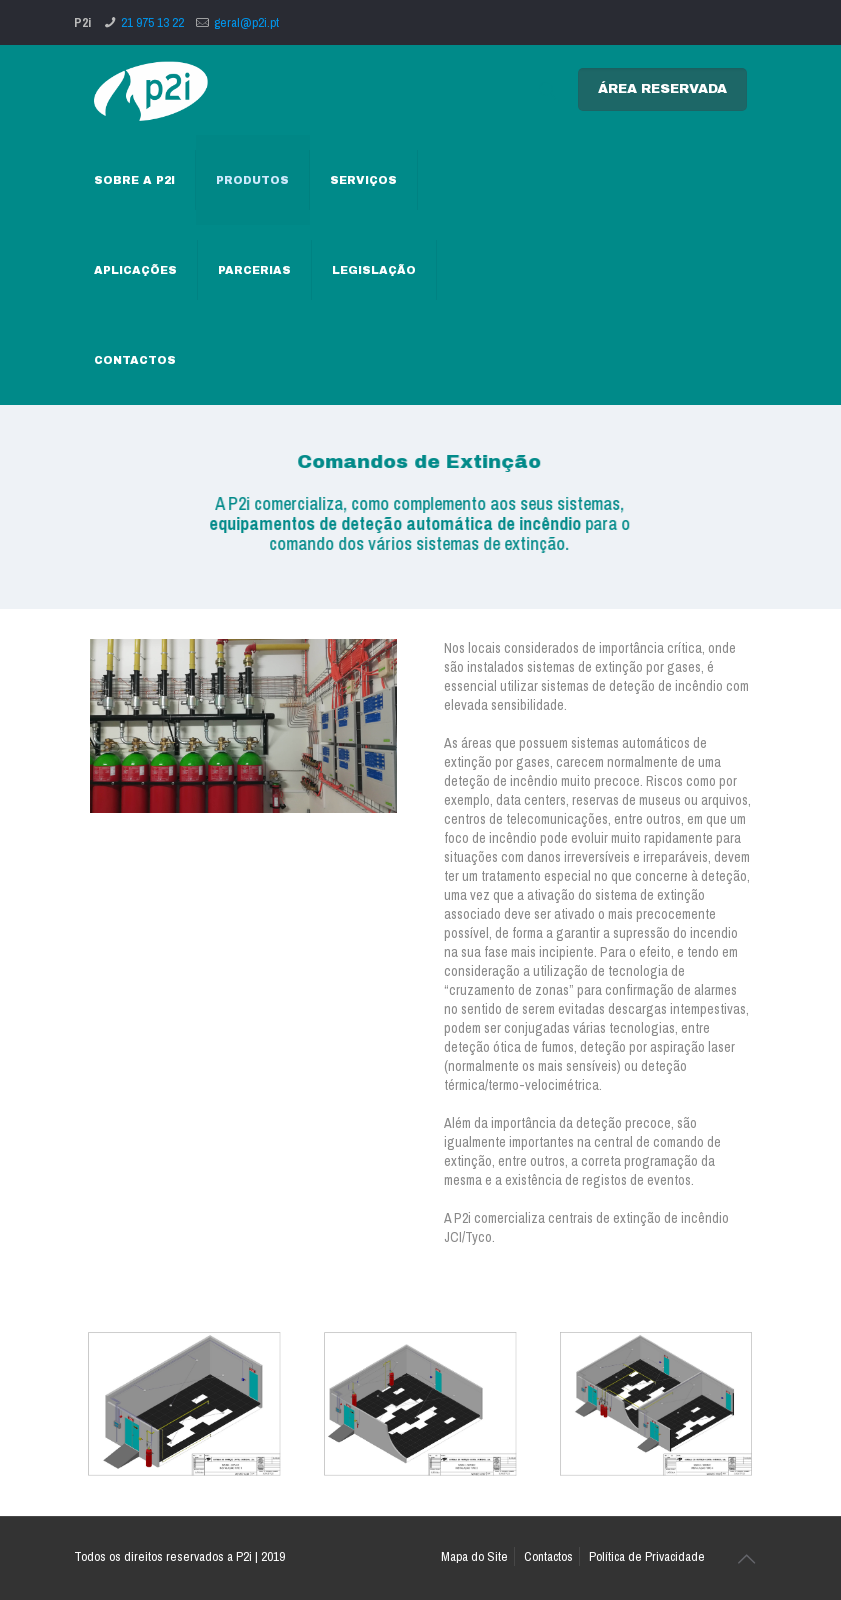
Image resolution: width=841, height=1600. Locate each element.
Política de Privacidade (647, 1556)
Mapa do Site (474, 1556)
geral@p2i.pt (246, 22)
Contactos (548, 1556)
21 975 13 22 (152, 22)
